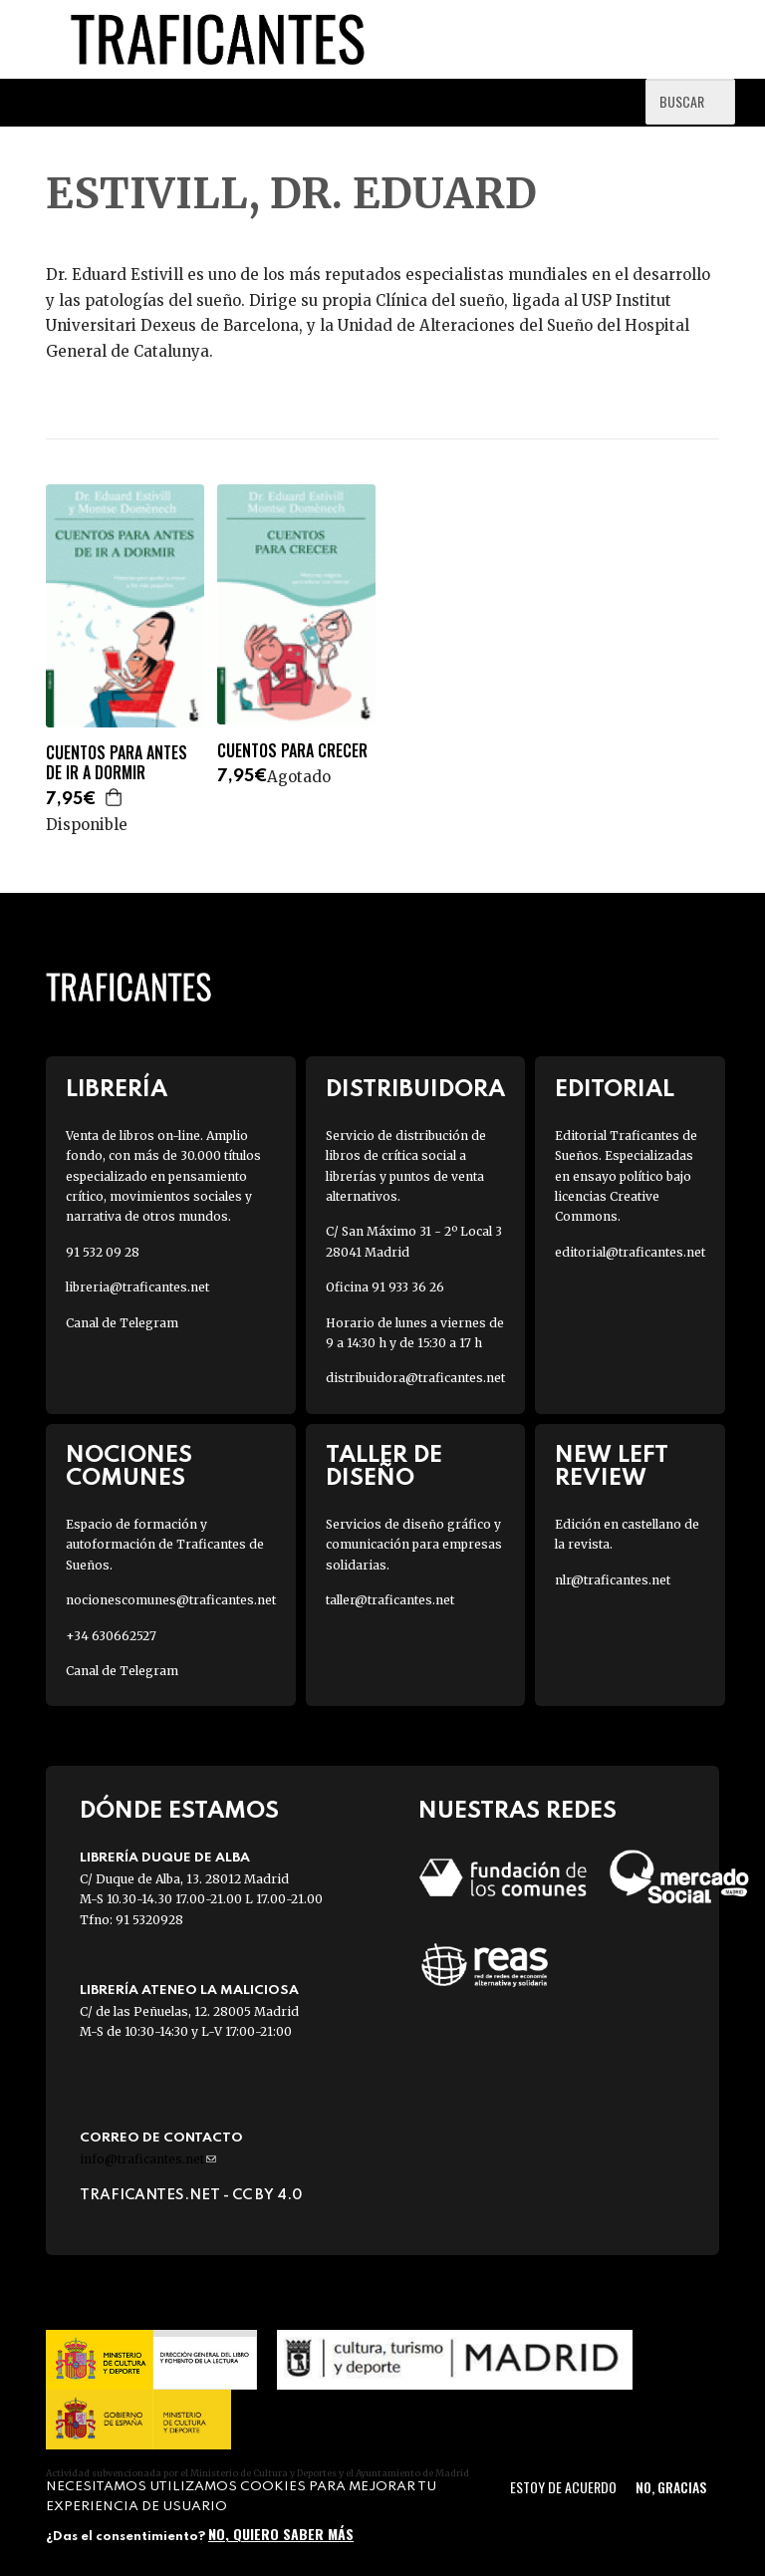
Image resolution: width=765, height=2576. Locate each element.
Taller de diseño (384, 1467)
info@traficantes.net (148, 2158)
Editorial (614, 1089)
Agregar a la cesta (115, 797)
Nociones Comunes (129, 1467)
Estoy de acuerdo (563, 2486)
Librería (116, 1089)
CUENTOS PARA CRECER (292, 750)
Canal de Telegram (122, 1322)
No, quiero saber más (281, 2533)
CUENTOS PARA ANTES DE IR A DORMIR (116, 763)
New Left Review (611, 1467)
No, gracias (671, 2486)
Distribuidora (415, 1089)
